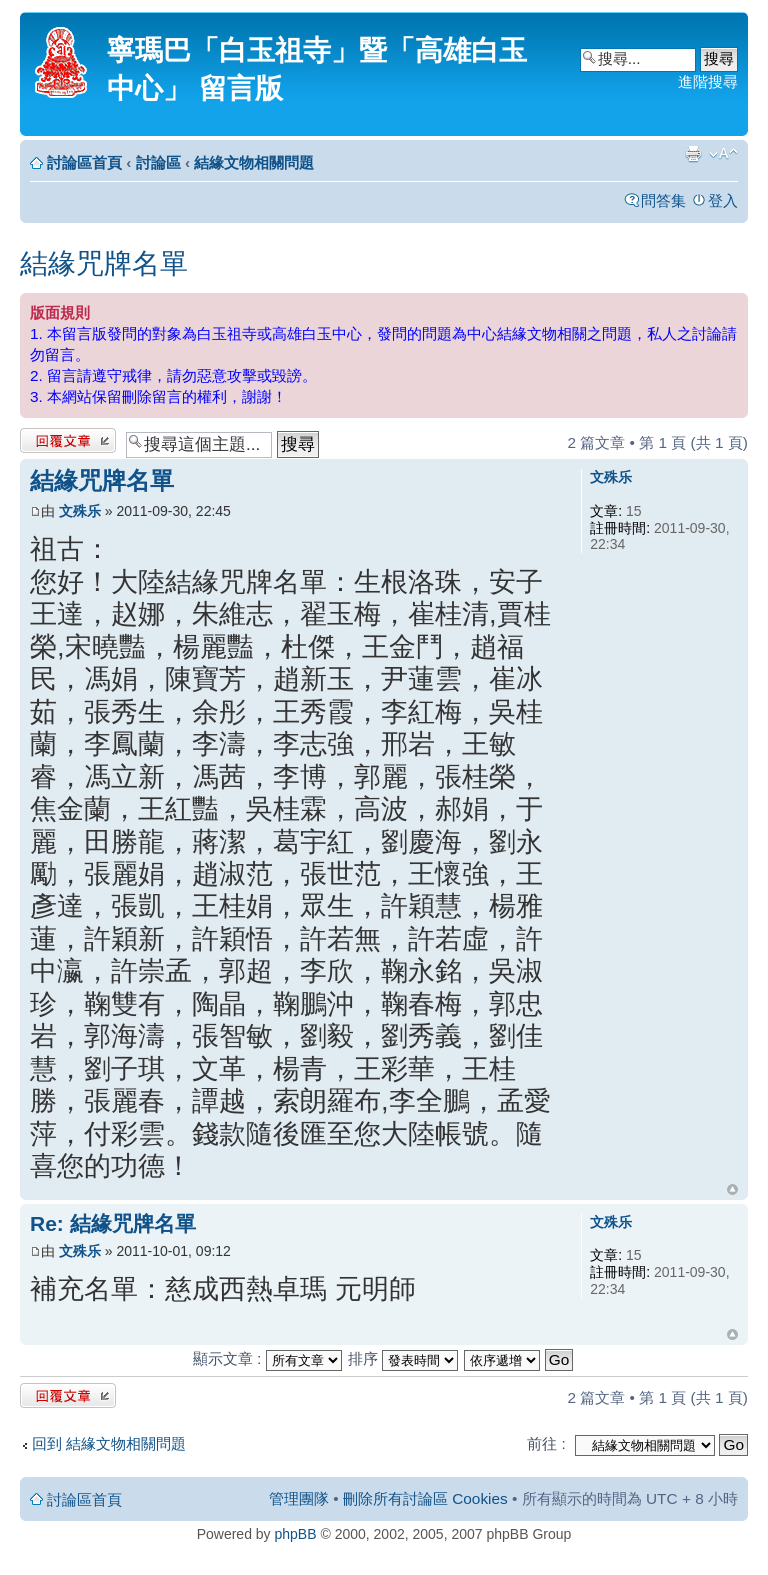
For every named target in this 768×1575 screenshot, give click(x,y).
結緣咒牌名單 (104, 263)
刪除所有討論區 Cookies (425, 1498)
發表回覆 (68, 440)
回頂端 (732, 1189)
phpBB (296, 1534)
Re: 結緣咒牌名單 (113, 1223)
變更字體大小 (723, 154)
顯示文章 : (267, 1358)
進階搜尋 (708, 81)
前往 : (546, 1443)
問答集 (663, 200)
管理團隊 (299, 1498)
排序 (403, 1358)
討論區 (158, 162)
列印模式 (693, 154)
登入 (723, 200)
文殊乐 (80, 511)
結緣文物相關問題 (254, 162)
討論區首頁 (84, 162)
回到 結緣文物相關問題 (109, 1443)
